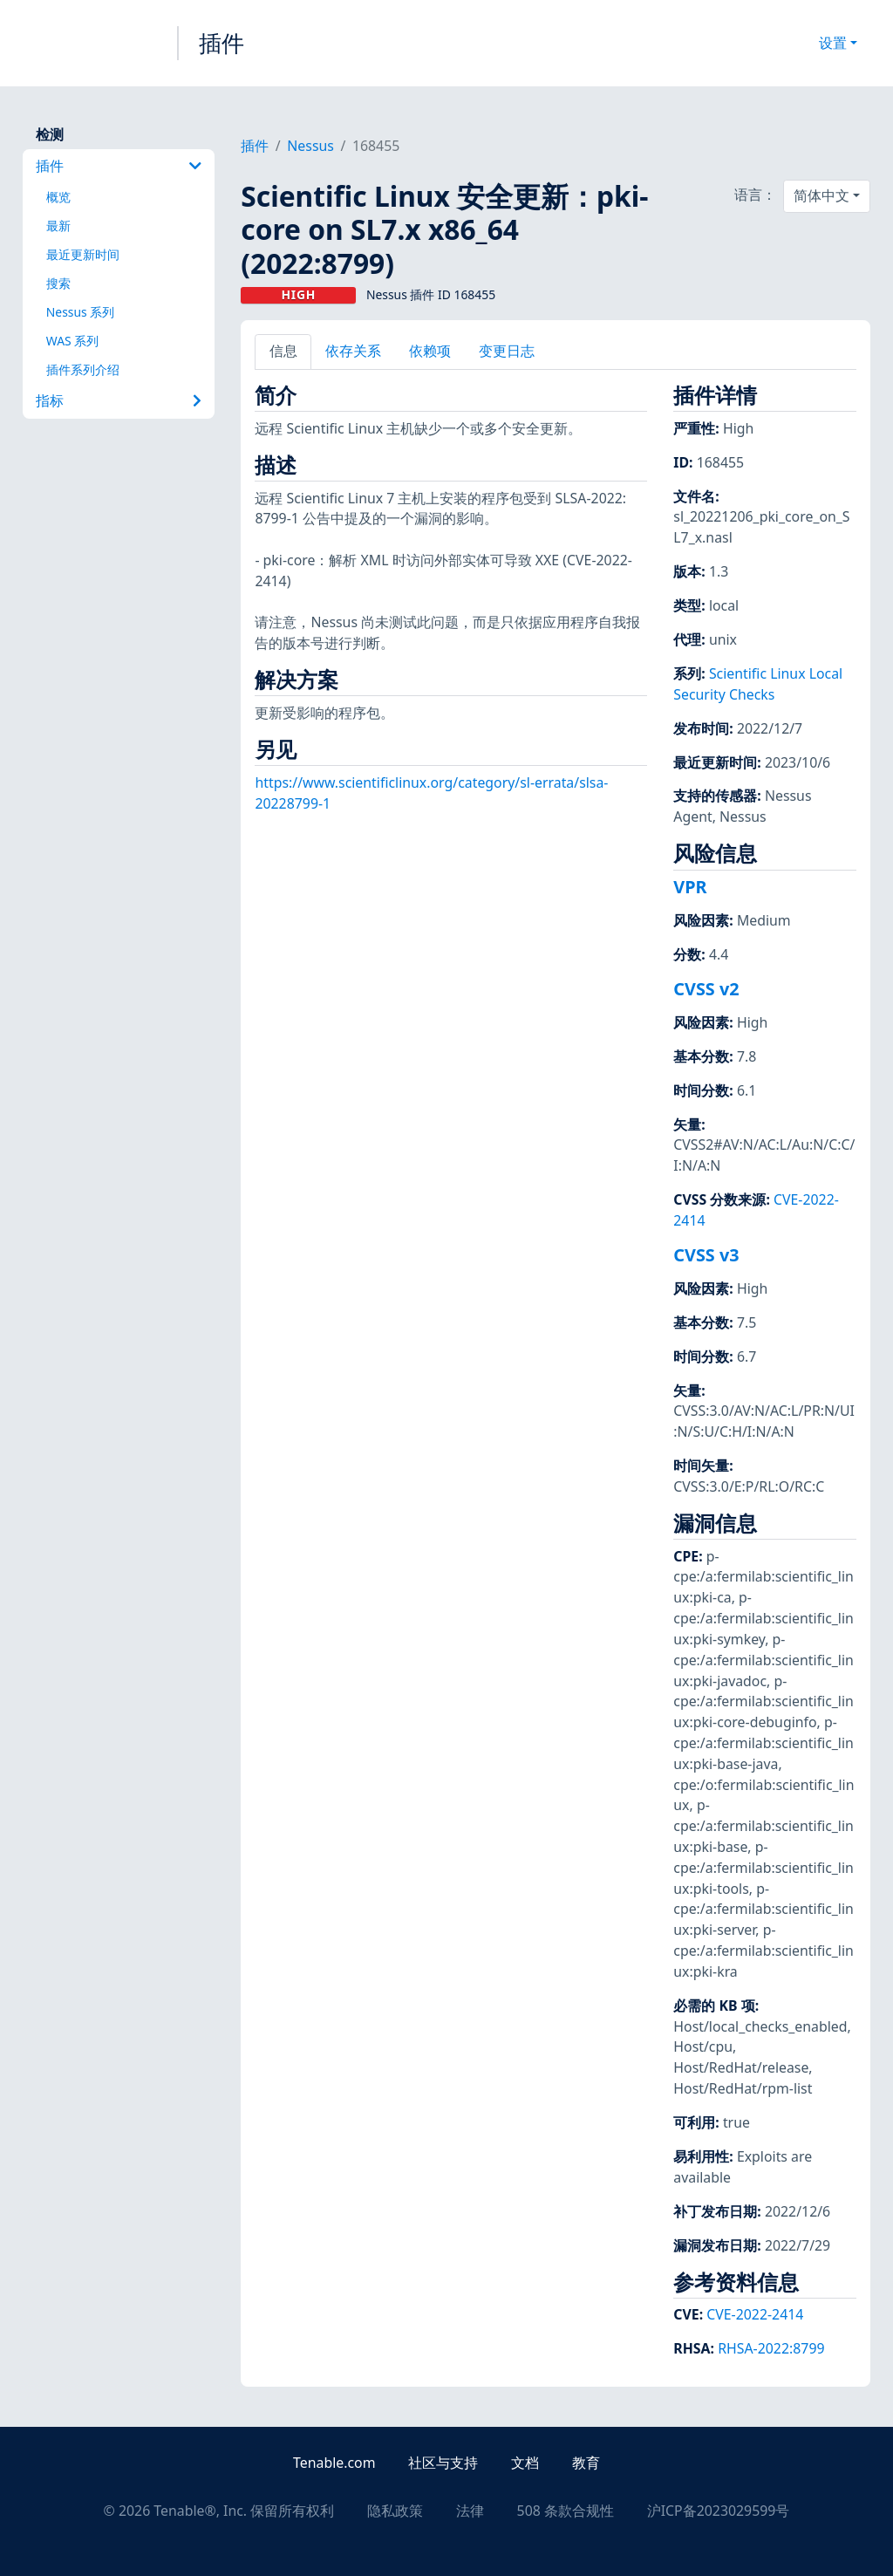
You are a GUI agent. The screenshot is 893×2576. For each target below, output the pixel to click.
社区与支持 (443, 2462)
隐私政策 (395, 2510)
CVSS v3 (706, 1255)
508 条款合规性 (565, 2510)
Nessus (310, 145)
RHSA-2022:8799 (771, 2348)
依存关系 (353, 350)
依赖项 (430, 350)
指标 (118, 400)
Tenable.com (334, 2462)
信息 (283, 350)
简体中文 (821, 195)
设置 (833, 42)
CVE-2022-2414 (754, 2314)
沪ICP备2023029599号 (718, 2510)
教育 (586, 2462)
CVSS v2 (706, 989)
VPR (689, 887)
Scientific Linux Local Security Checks (757, 684)
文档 (525, 2462)
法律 (470, 2510)
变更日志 (507, 350)
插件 (221, 42)
